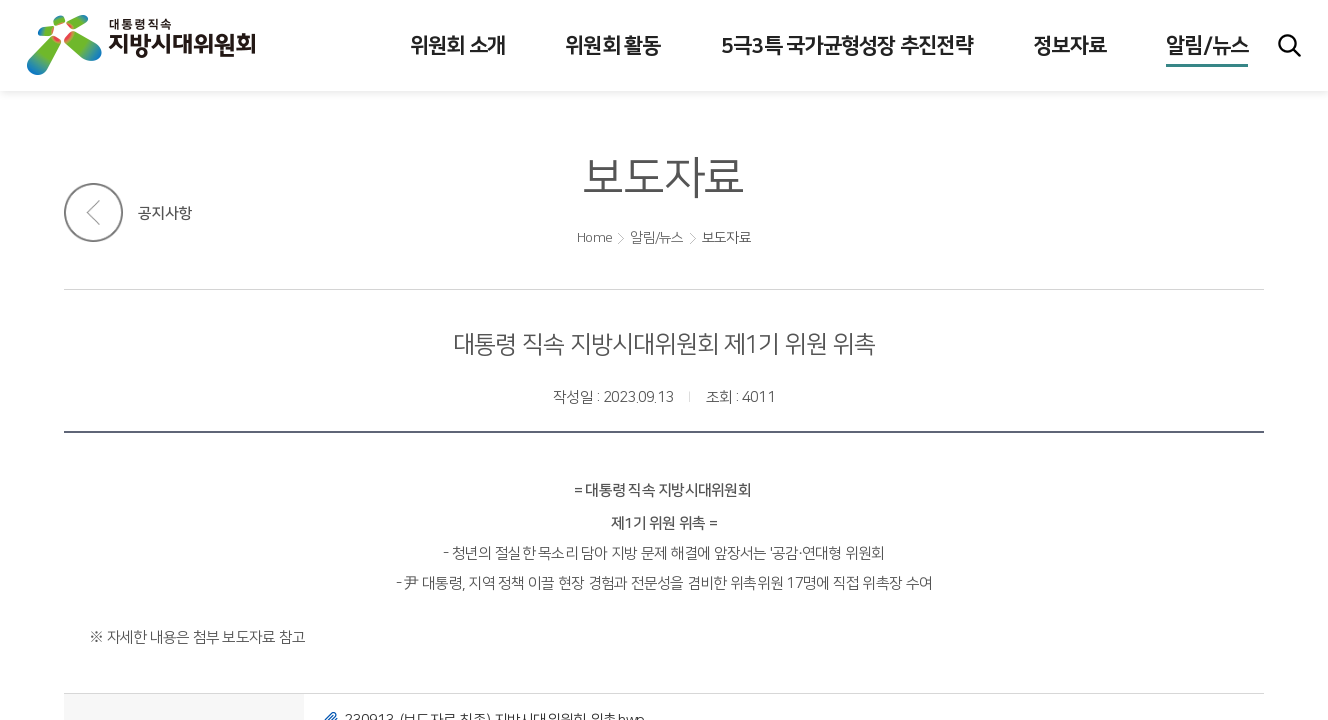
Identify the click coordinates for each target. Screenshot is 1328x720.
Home (594, 238)
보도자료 (726, 238)
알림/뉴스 (656, 238)
